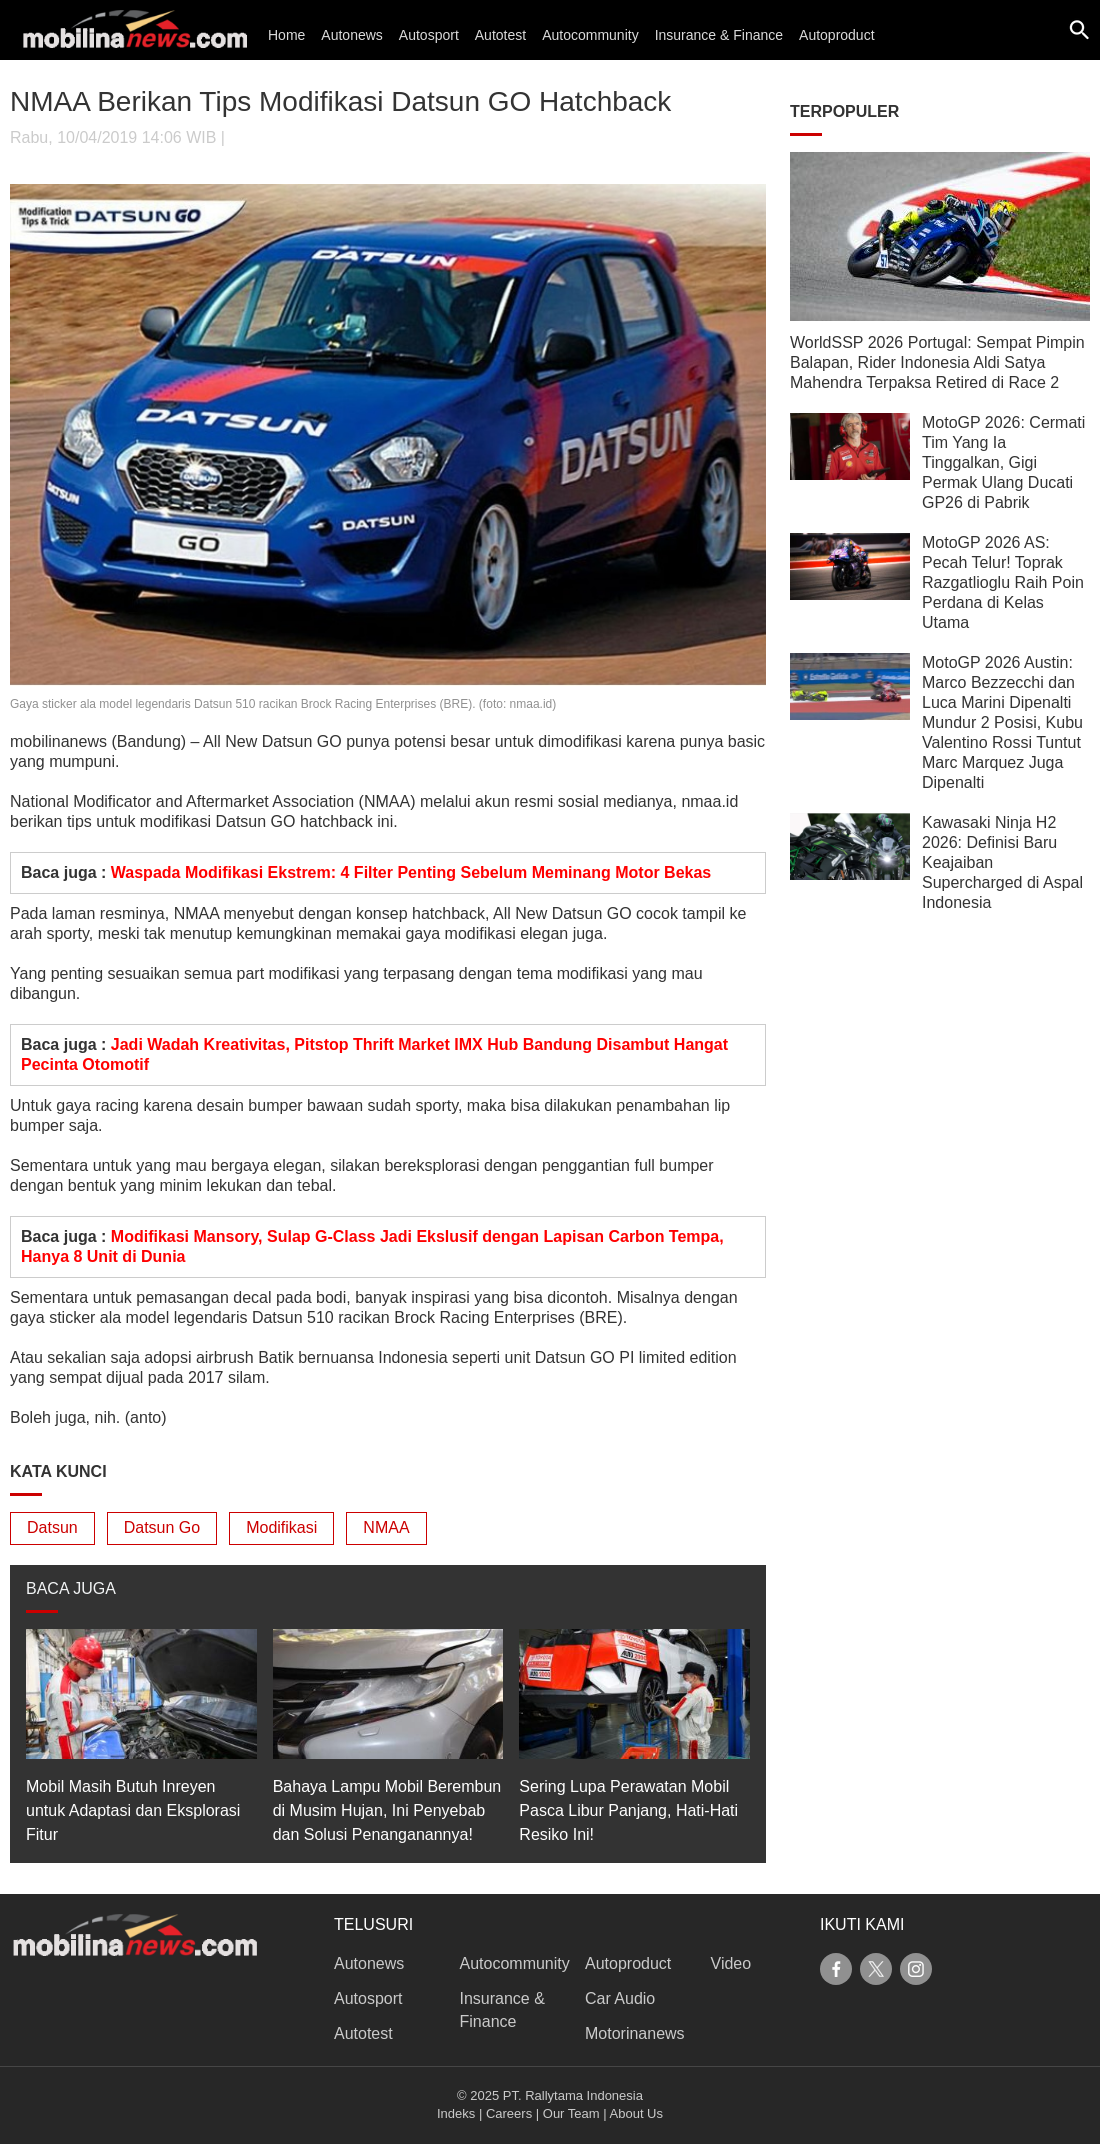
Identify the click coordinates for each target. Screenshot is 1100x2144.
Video (731, 1963)
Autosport (429, 35)
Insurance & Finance (719, 35)
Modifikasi (281, 1527)
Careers (509, 2113)
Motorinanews (635, 2033)
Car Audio (620, 1998)
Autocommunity (590, 35)
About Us (636, 2113)
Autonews (351, 35)
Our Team (571, 2113)
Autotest (500, 35)
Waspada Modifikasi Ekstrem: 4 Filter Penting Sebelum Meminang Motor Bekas (411, 872)
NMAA (386, 1527)
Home (286, 35)
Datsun (52, 1527)
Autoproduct (837, 35)
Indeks (456, 2113)
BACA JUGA (71, 1588)
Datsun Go (162, 1527)
